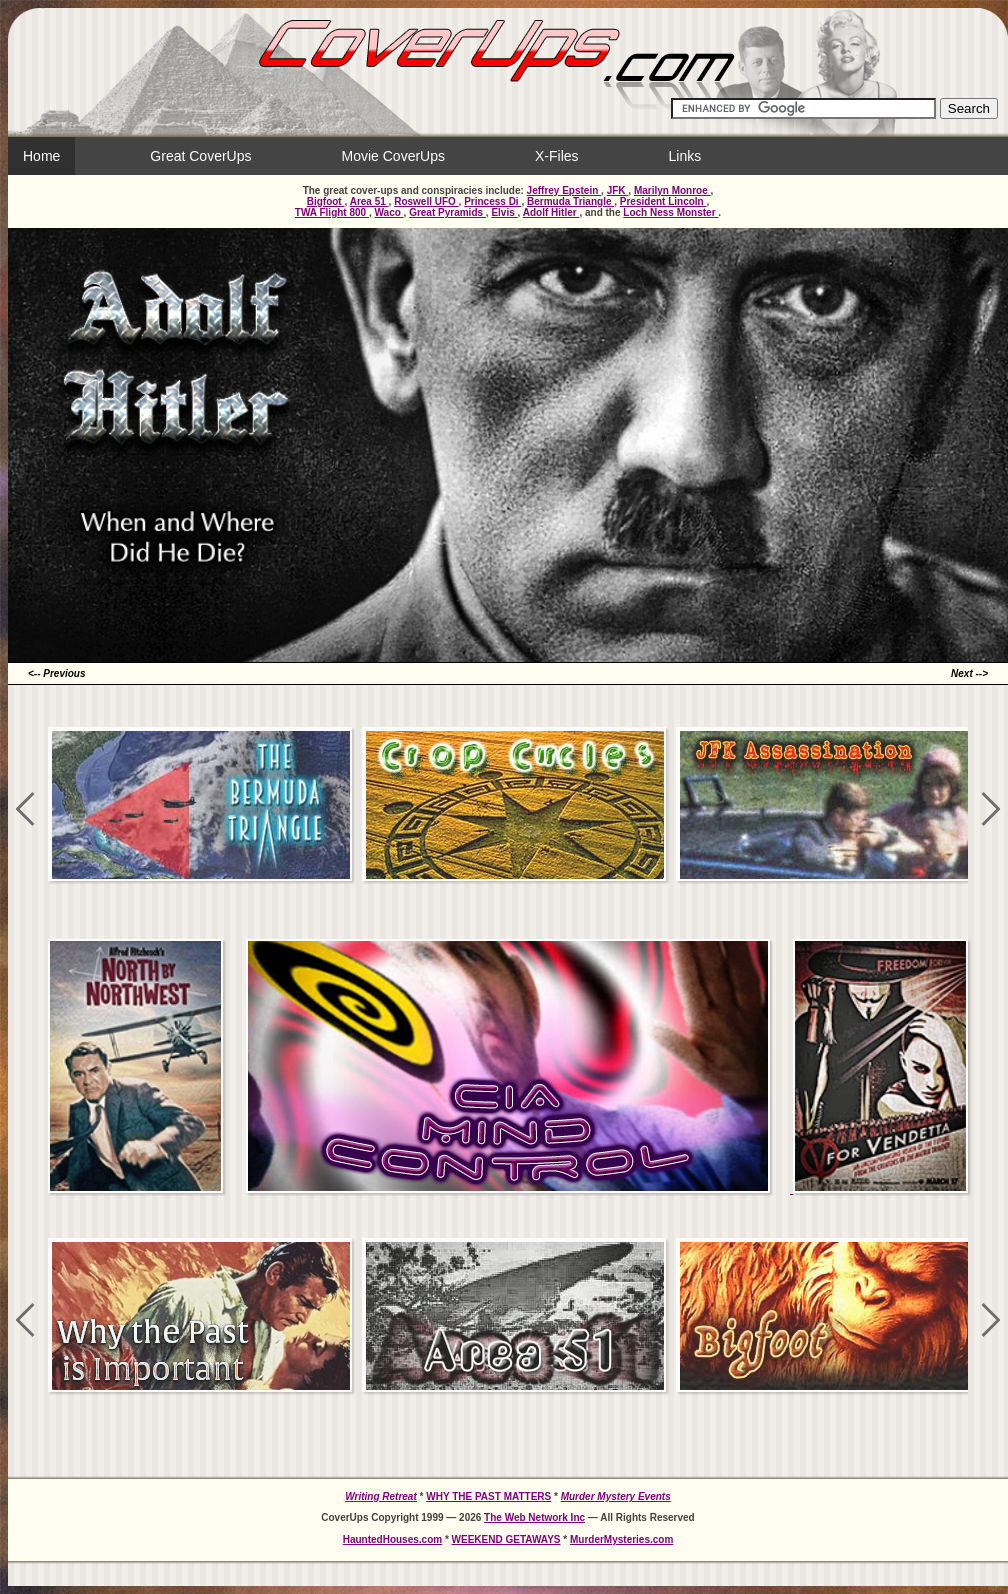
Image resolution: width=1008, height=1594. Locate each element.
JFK (618, 190)
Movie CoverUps (393, 156)
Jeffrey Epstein (564, 190)
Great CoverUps (200, 156)
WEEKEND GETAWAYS (506, 1539)
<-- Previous (57, 673)
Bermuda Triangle (570, 201)
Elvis (504, 212)
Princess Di (492, 201)
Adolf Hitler (551, 212)
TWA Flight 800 (332, 212)
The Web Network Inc (534, 1517)
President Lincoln (663, 201)
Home (41, 156)
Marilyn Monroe (672, 190)
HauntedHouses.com (392, 1539)
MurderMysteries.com (621, 1539)
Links (685, 156)
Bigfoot (326, 201)
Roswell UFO (426, 201)
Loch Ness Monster (670, 212)
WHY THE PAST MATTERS (488, 1496)
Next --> (969, 673)
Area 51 (369, 201)
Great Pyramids (447, 212)
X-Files (557, 156)
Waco (389, 212)
